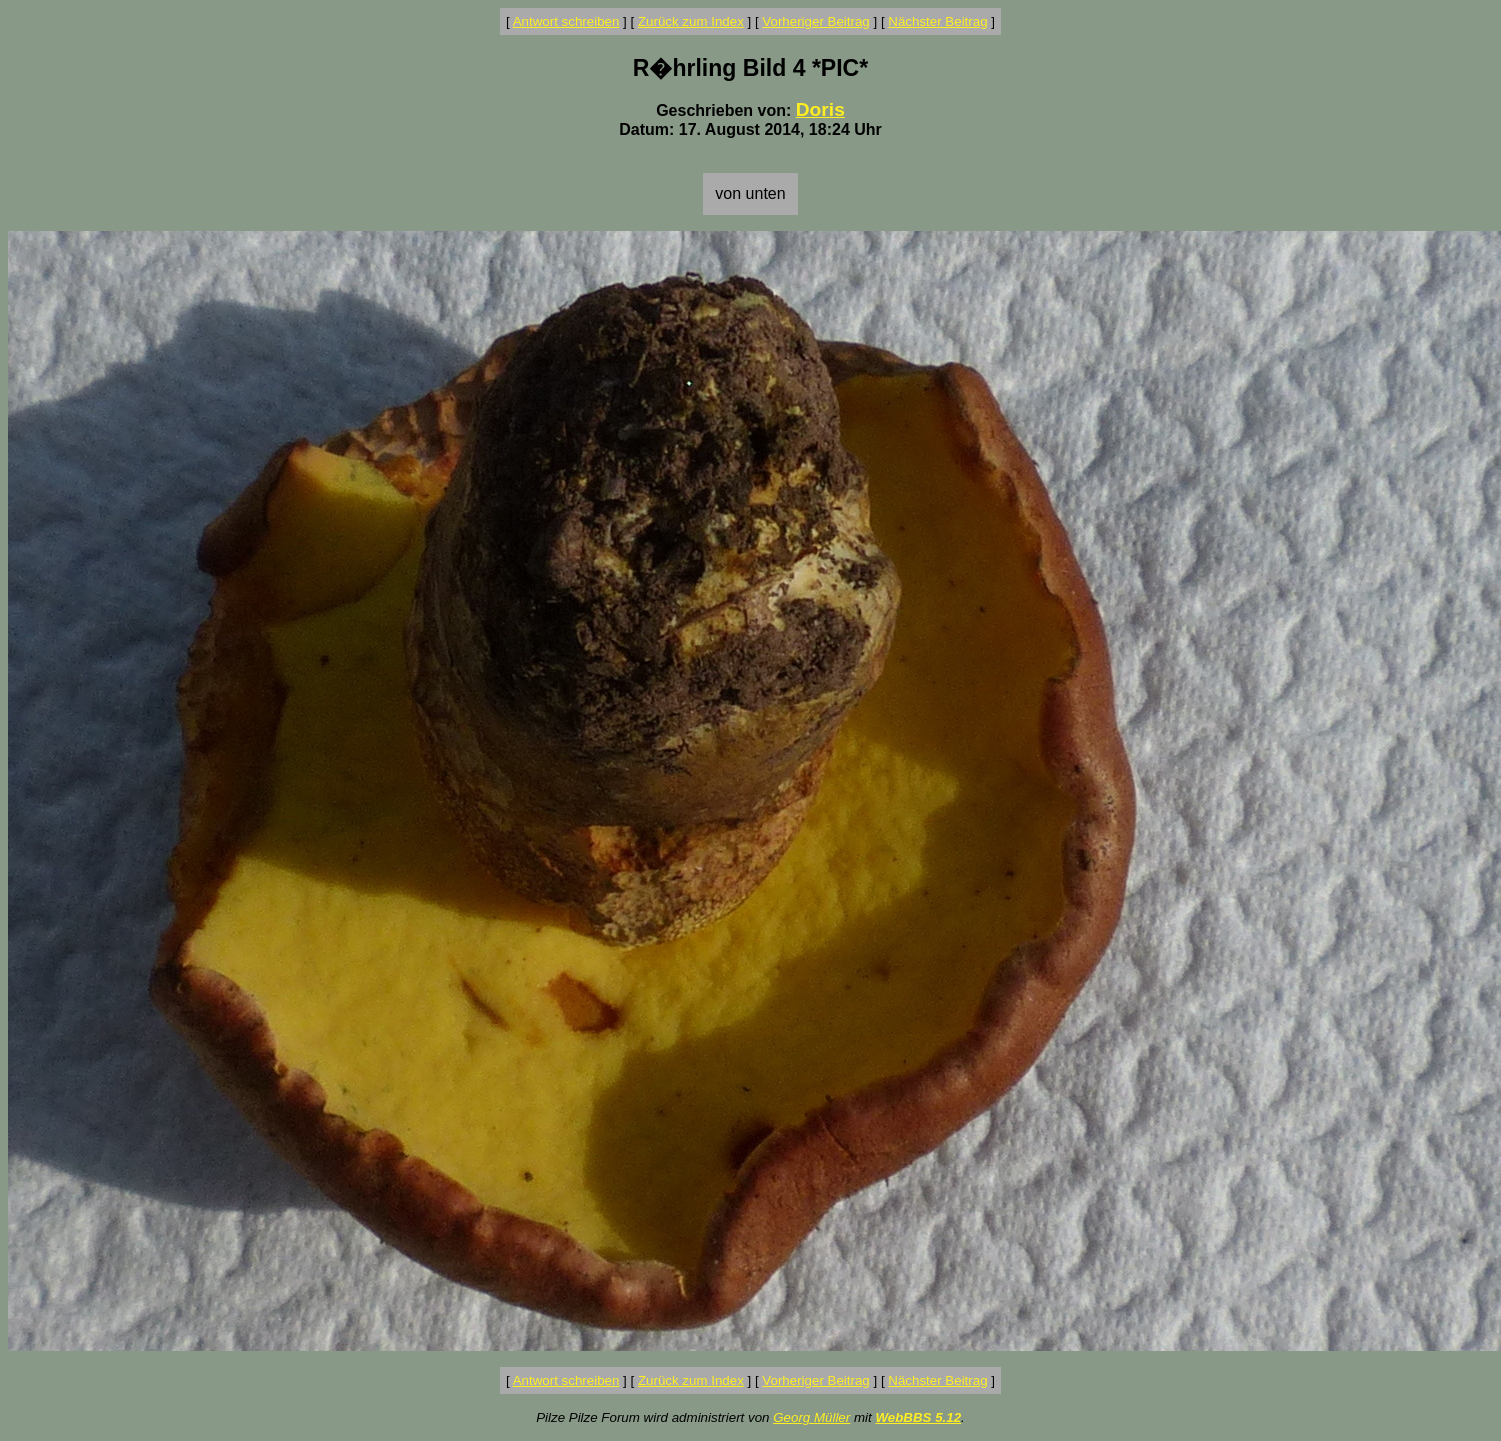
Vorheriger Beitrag (815, 21)
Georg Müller (811, 1417)
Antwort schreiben (566, 21)
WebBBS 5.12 (918, 1417)
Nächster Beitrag (937, 21)
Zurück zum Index (691, 21)
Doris (820, 109)
